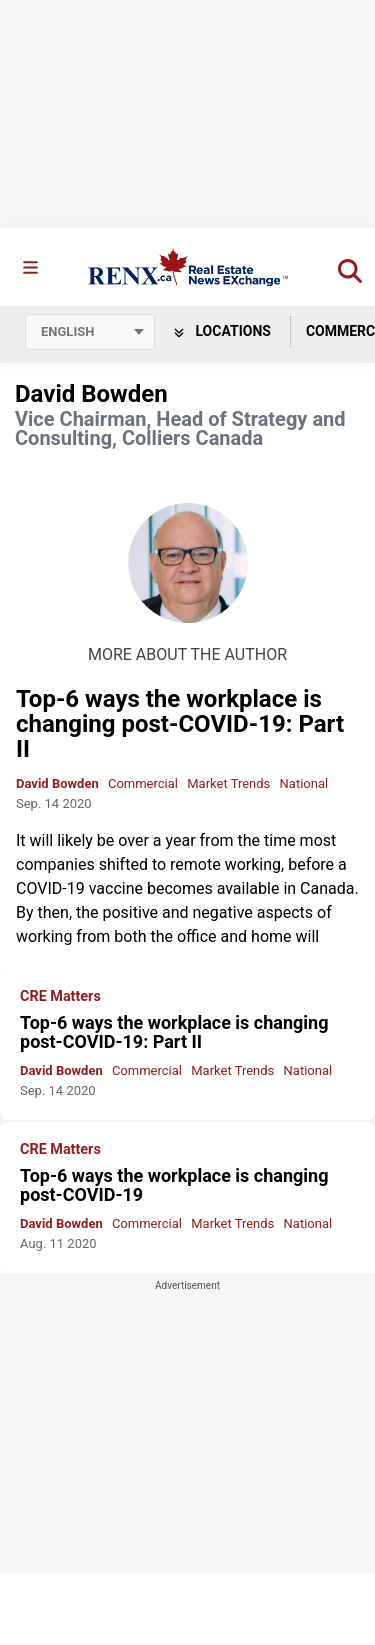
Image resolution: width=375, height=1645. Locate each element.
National (304, 783)
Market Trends (228, 783)
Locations (222, 331)
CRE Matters (60, 997)
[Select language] (90, 332)
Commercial (143, 783)
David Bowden (57, 783)
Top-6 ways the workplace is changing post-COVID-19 (174, 1185)
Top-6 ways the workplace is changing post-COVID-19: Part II (180, 724)
